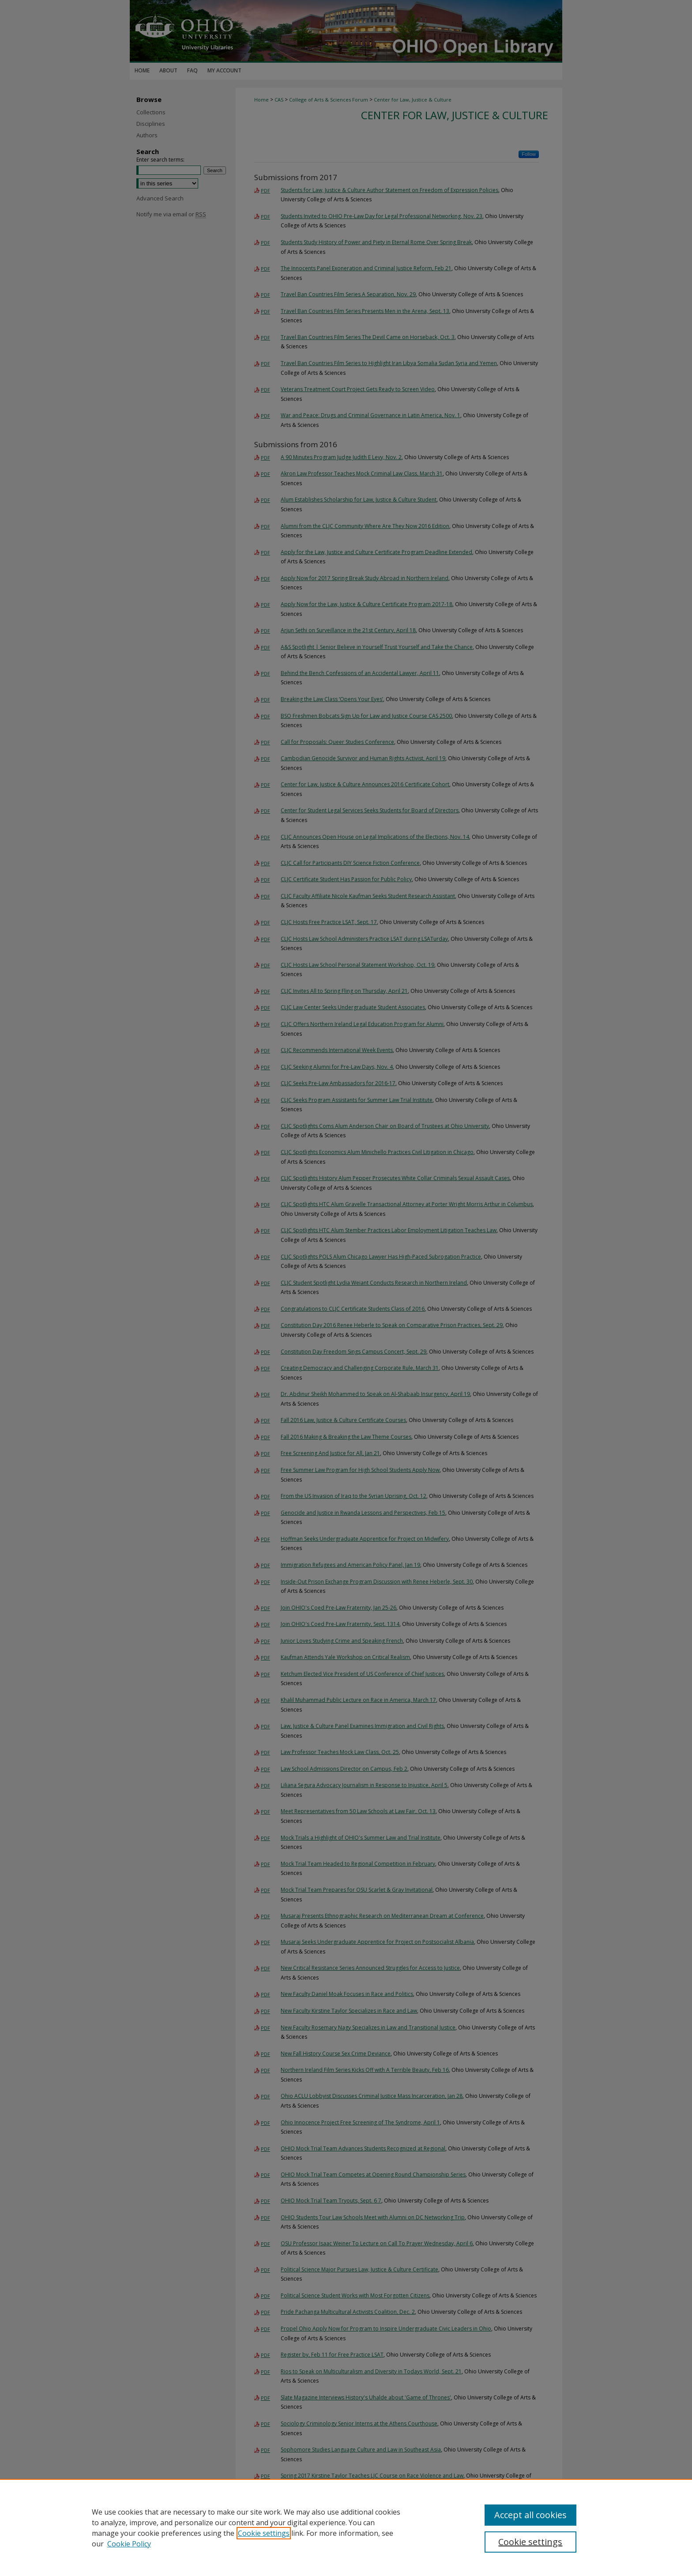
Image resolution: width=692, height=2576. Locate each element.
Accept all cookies (530, 2515)
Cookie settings (264, 2533)
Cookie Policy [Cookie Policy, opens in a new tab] (129, 2544)
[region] (346, 2527)
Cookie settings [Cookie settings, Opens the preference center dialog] (530, 2542)
